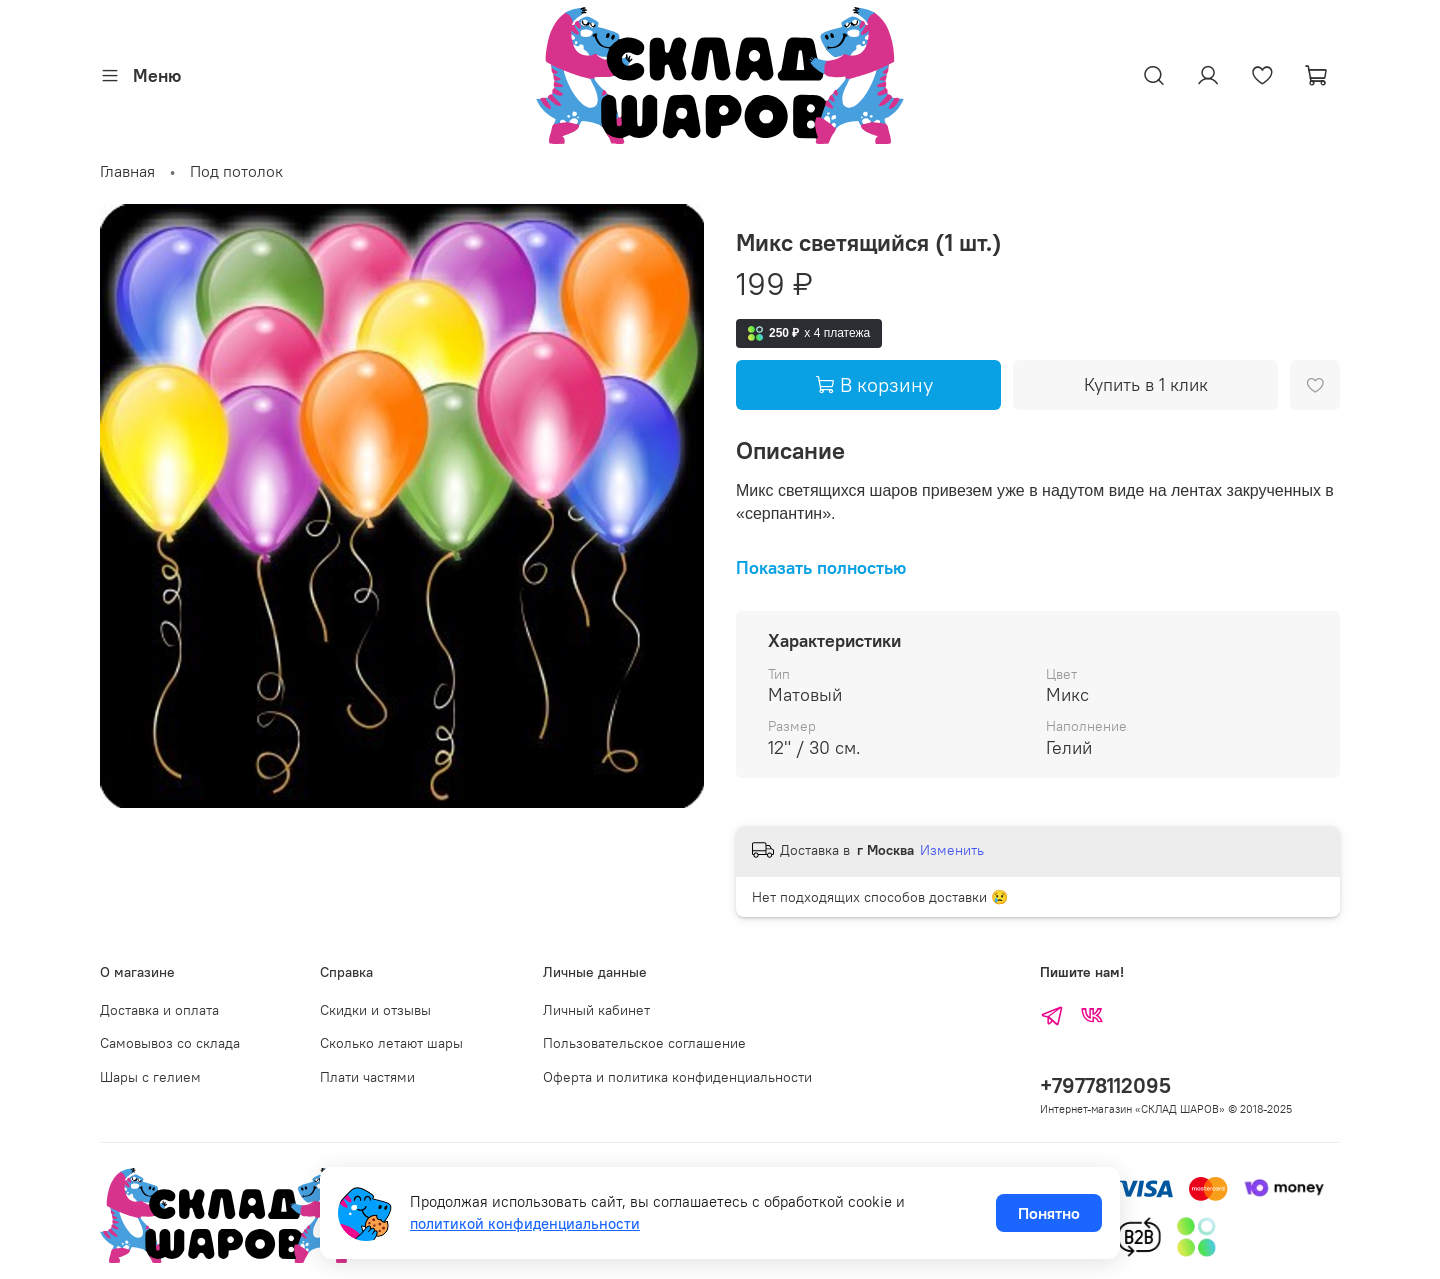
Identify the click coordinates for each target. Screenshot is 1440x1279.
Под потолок (236, 171)
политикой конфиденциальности (525, 1223)
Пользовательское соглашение (644, 1043)
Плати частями (367, 1077)
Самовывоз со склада (170, 1043)
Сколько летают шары (391, 1043)
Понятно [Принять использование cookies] (1049, 1213)
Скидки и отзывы (375, 1010)
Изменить (952, 850)
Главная (127, 171)
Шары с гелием (150, 1077)
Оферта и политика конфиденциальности (677, 1077)
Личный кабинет (596, 1010)
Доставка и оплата (159, 1010)
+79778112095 (1105, 1085)
